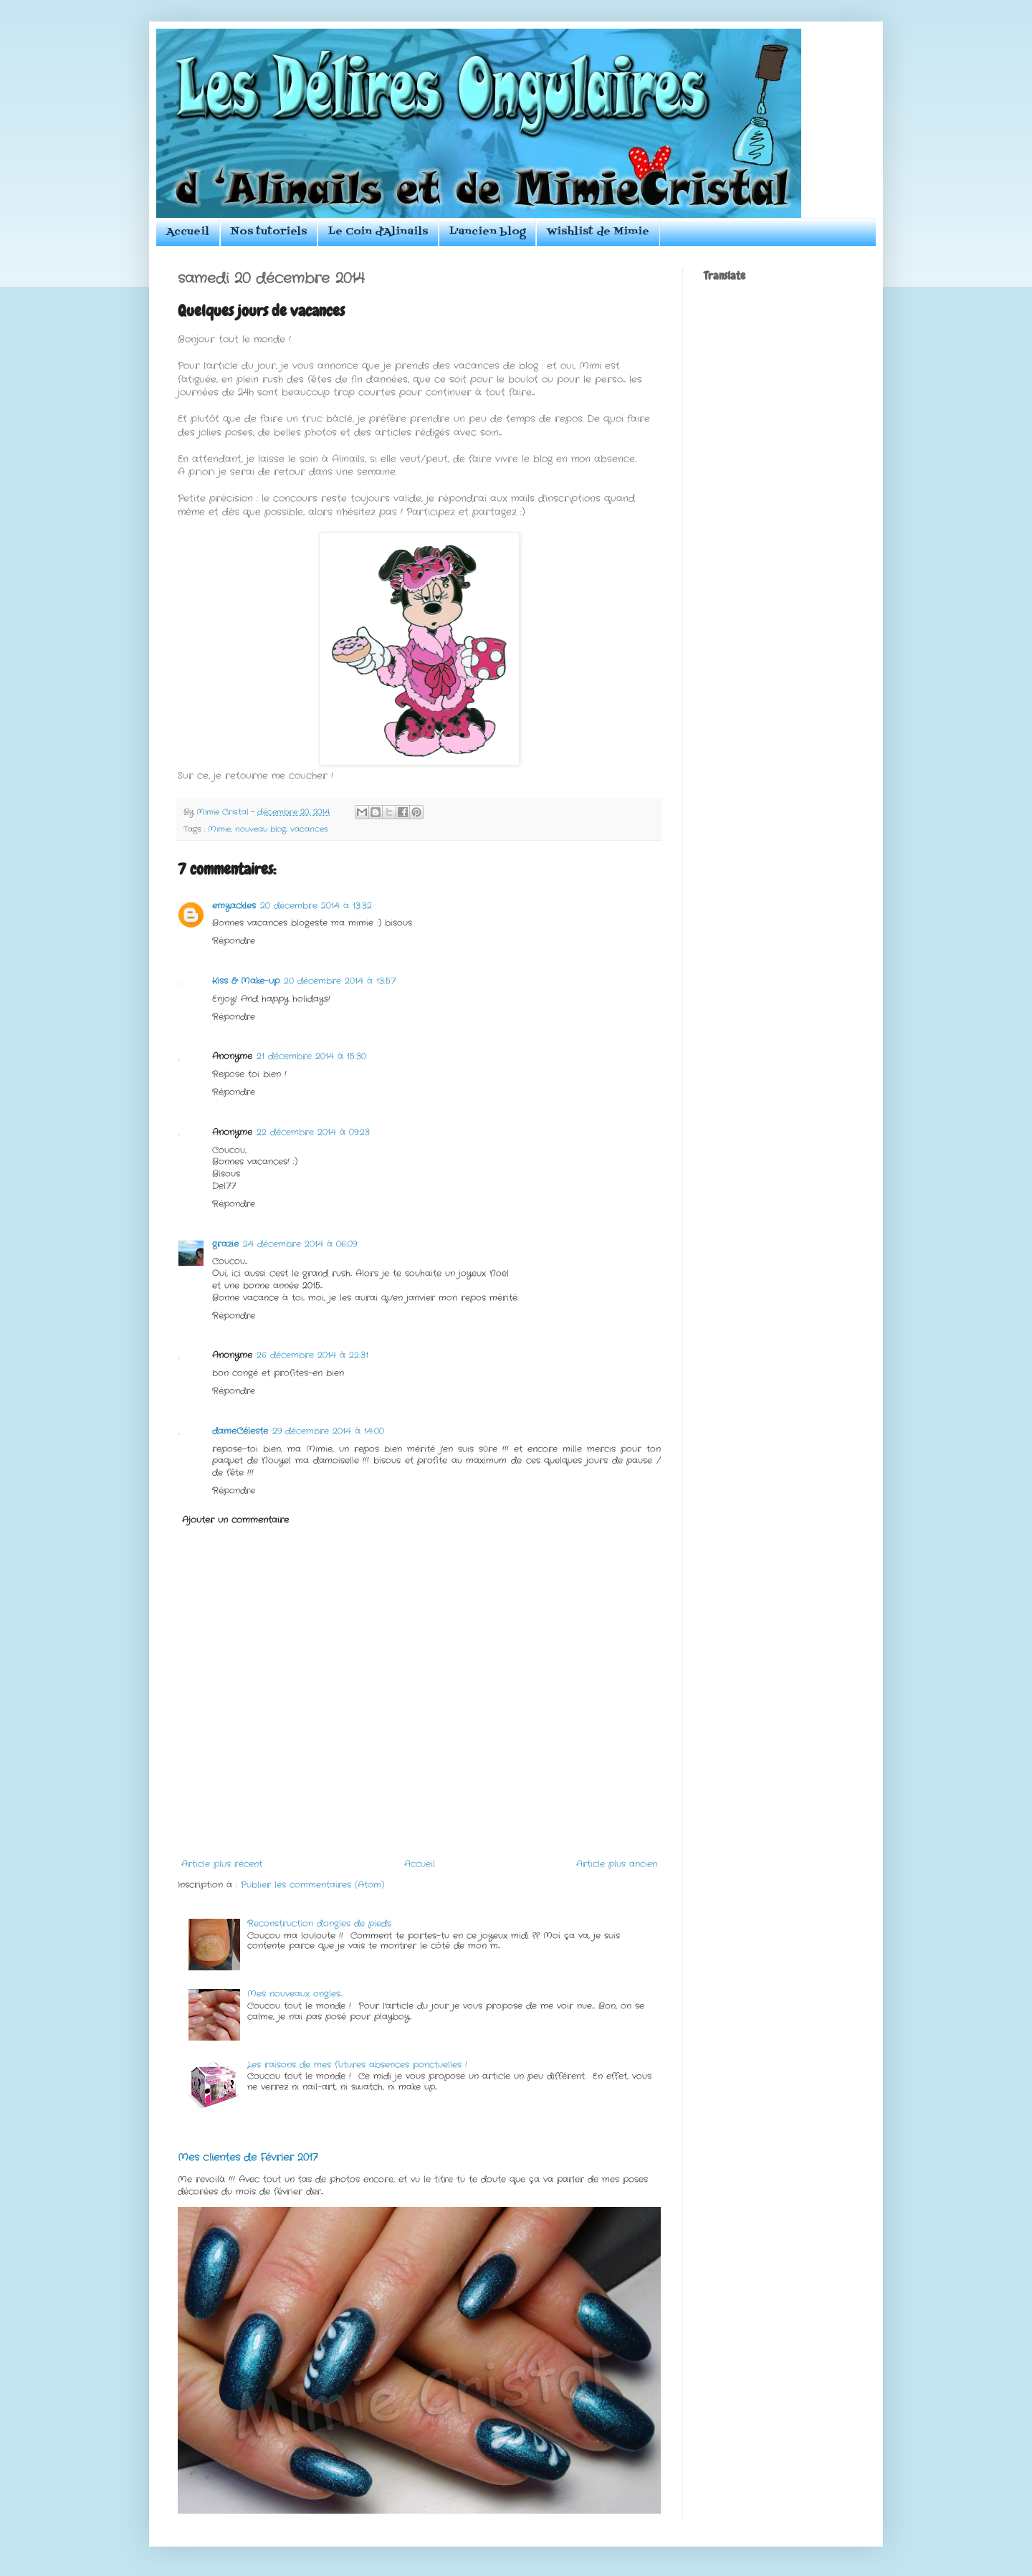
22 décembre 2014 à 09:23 (313, 1132)
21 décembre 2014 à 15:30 (311, 1056)
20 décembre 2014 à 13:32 (316, 906)
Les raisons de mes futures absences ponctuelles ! (357, 2065)
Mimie (219, 829)
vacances (309, 829)
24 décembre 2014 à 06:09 (300, 1244)
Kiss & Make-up (246, 981)
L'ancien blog (487, 231)
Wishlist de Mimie (598, 231)
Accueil (187, 231)
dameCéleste (240, 1431)
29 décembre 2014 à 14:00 (328, 1431)
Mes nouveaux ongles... (295, 1994)
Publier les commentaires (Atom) (312, 1885)
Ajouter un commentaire (235, 1520)
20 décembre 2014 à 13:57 (340, 981)
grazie (225, 1244)
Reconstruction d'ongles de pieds (319, 1923)
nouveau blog (260, 829)
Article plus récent (221, 1864)
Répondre (233, 941)
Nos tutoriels (269, 231)
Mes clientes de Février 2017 (247, 2157)
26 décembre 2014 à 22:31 (312, 1355)
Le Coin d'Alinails (378, 231)
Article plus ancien (616, 1864)
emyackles (234, 906)
